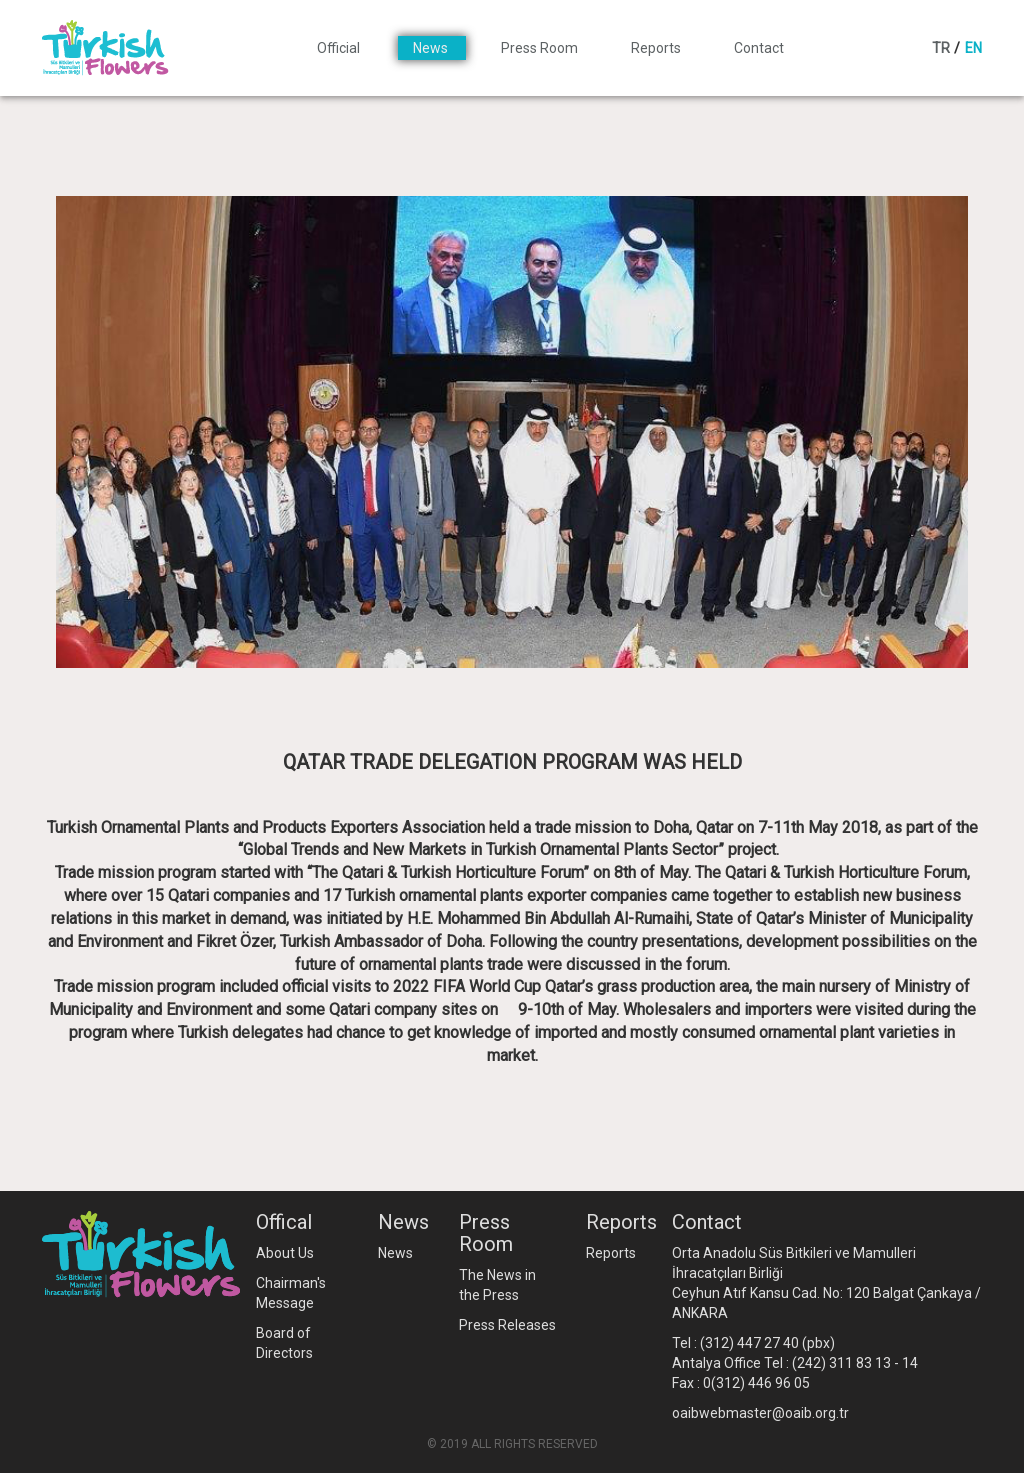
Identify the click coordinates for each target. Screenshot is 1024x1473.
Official (340, 48)
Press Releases (507, 1325)
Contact (759, 48)
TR (941, 48)
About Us (285, 1253)
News (432, 48)
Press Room (541, 48)
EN (973, 48)
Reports (657, 48)
